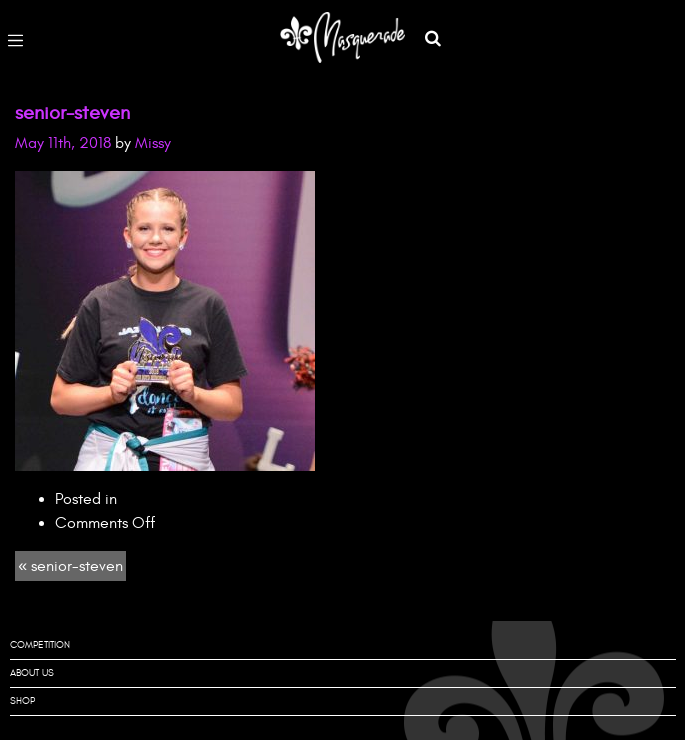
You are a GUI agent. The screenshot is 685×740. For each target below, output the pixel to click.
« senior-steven (70, 566)
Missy (153, 143)
